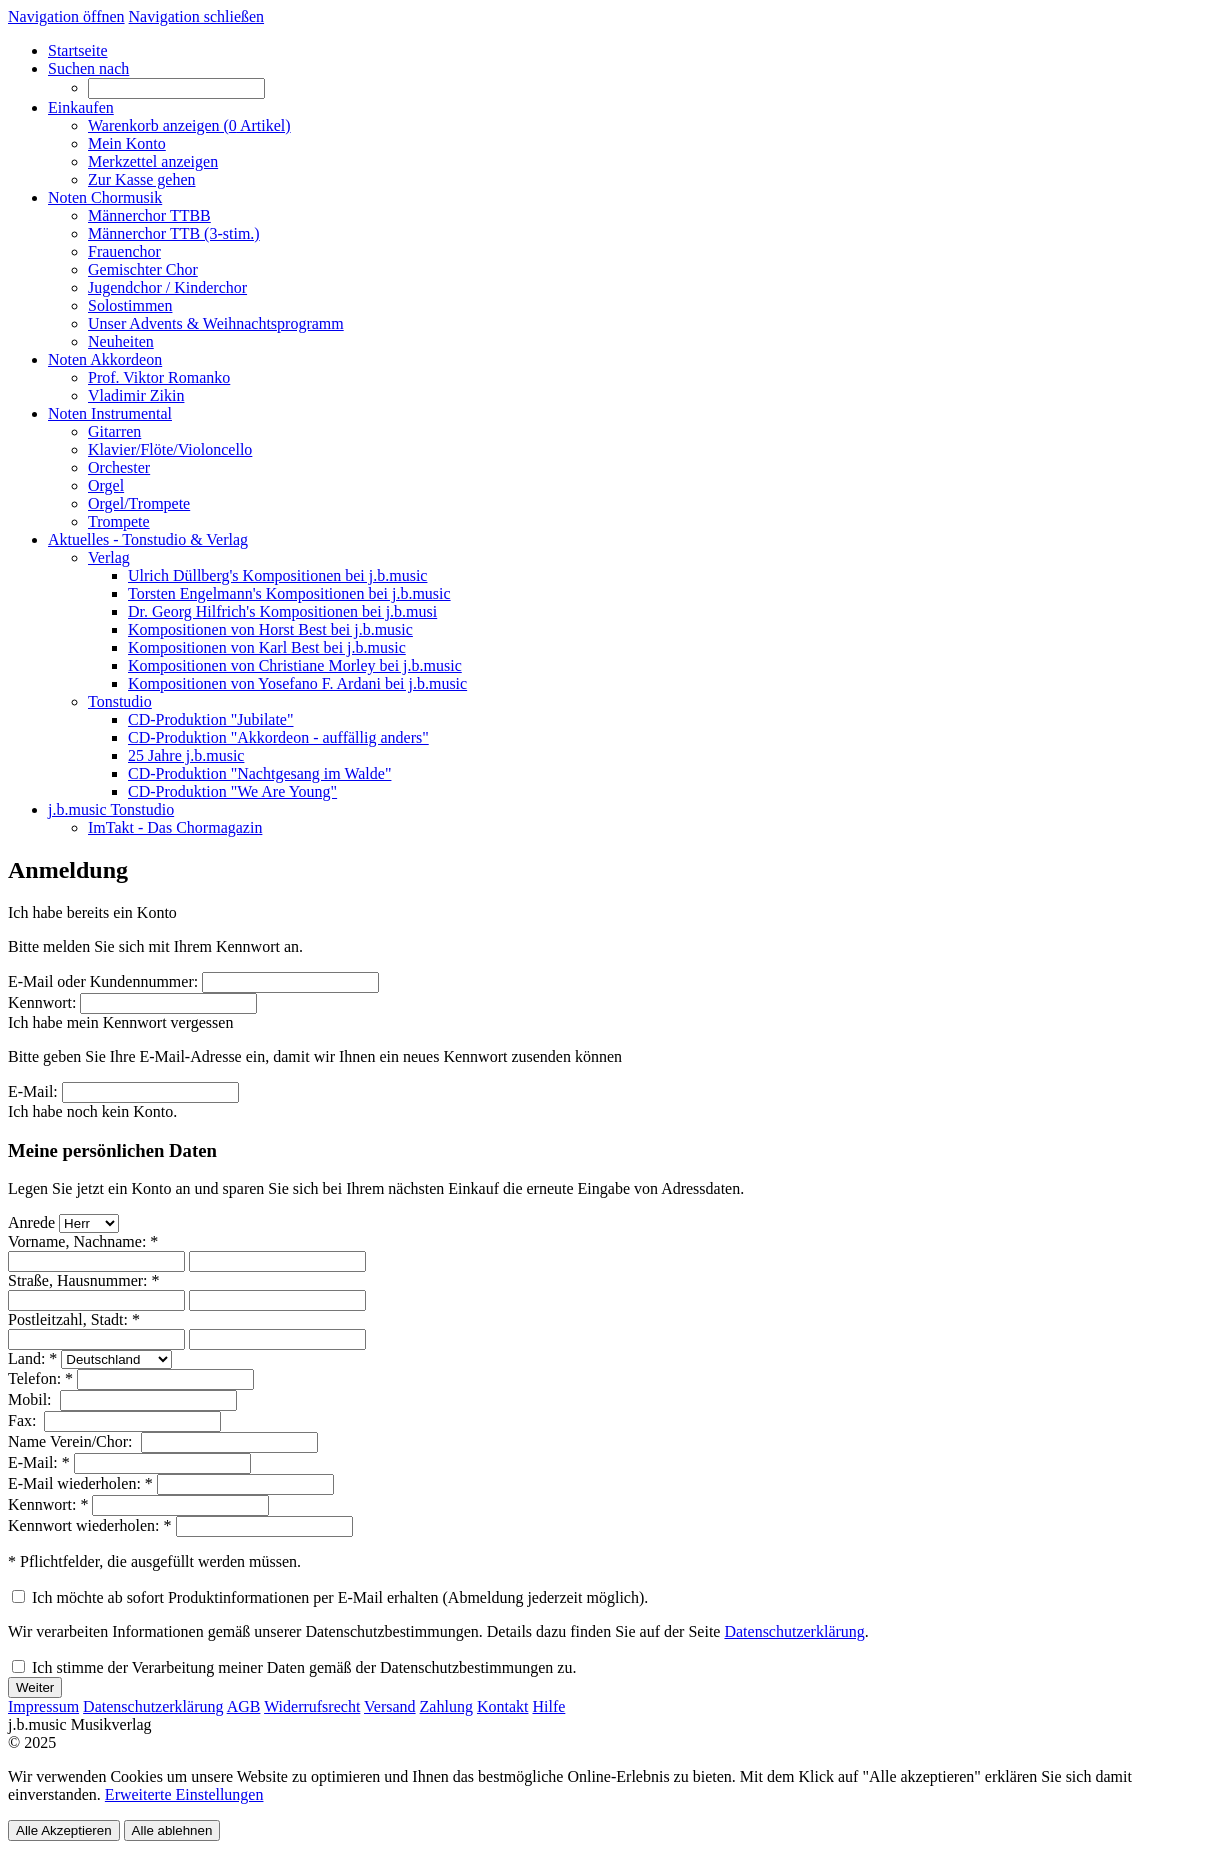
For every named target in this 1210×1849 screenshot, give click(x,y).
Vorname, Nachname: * (83, 1241)
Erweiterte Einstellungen (184, 1794)
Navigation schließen (197, 16)
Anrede (31, 1222)
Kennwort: (42, 1002)
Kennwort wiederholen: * (90, 1525)
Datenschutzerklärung (794, 1631)
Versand (390, 1706)
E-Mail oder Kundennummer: (103, 981)
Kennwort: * (48, 1504)
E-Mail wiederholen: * (80, 1483)
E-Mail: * (39, 1462)
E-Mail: (33, 1091)
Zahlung (446, 1706)
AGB (244, 1706)
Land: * (32, 1358)
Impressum (43, 1706)
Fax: (24, 1420)
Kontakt (503, 1706)
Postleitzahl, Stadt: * (74, 1319)
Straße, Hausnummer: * (84, 1280)
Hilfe (548, 1706)
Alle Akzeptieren (64, 1830)
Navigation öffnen (66, 16)
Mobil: (32, 1399)
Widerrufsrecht (312, 1706)
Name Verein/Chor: (72, 1441)
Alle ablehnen (172, 1830)
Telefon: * (40, 1378)
